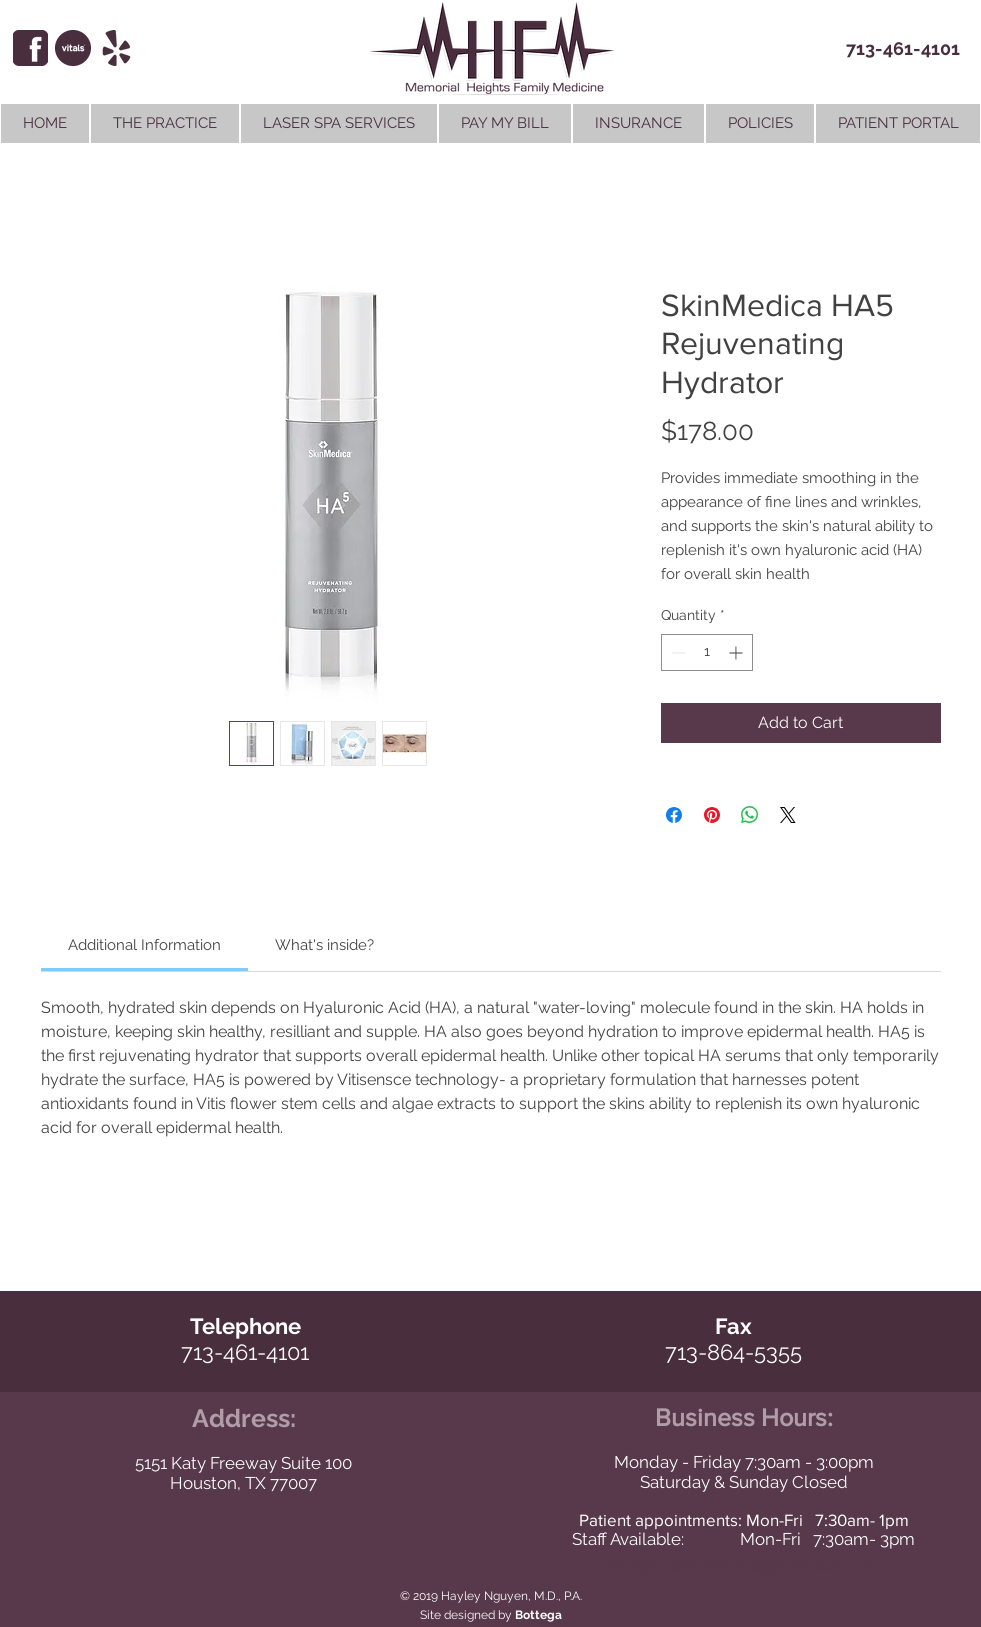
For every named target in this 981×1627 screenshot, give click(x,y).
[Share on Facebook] (674, 815)
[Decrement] (676, 652)
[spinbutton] (707, 652)
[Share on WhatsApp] (750, 815)
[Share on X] (788, 815)
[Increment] (737, 652)
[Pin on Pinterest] (712, 815)
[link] (144, 945)
